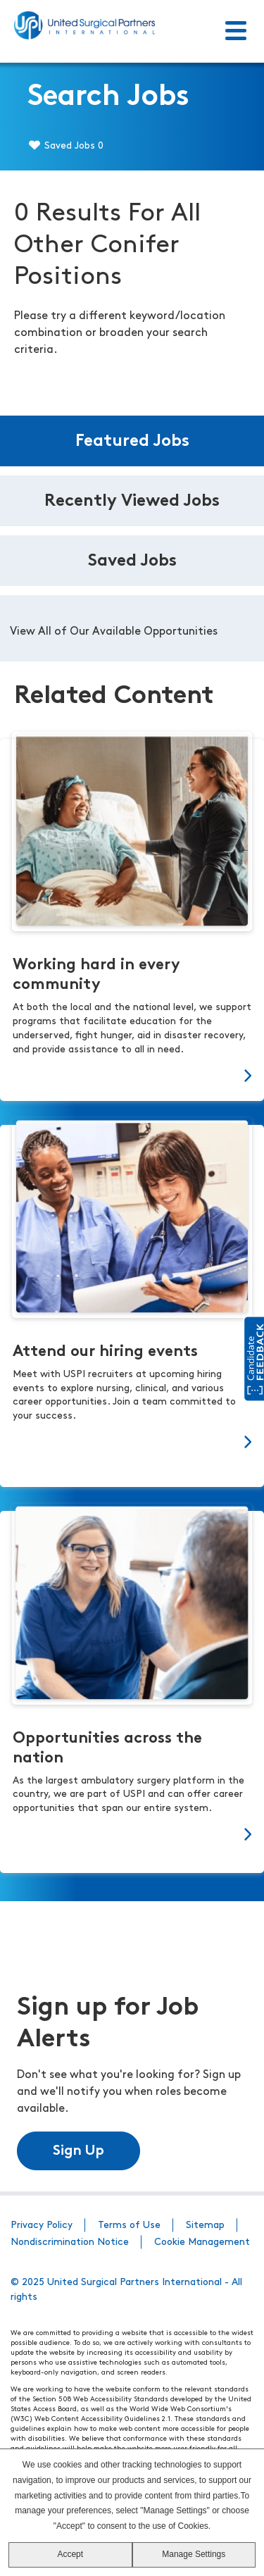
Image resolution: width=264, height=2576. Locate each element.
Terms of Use (129, 2225)
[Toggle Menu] (235, 32)
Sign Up (78, 2151)
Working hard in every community (96, 975)
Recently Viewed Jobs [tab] (132, 501)
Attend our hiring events (105, 1352)
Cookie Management (202, 2242)
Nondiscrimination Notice (70, 2242)
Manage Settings (193, 2554)
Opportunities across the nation (107, 1749)
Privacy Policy (42, 2225)
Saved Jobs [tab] (132, 561)
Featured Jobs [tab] (132, 441)
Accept (70, 2554)
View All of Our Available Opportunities (114, 631)
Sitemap (205, 2225)
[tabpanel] (132, 628)
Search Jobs (108, 97)
